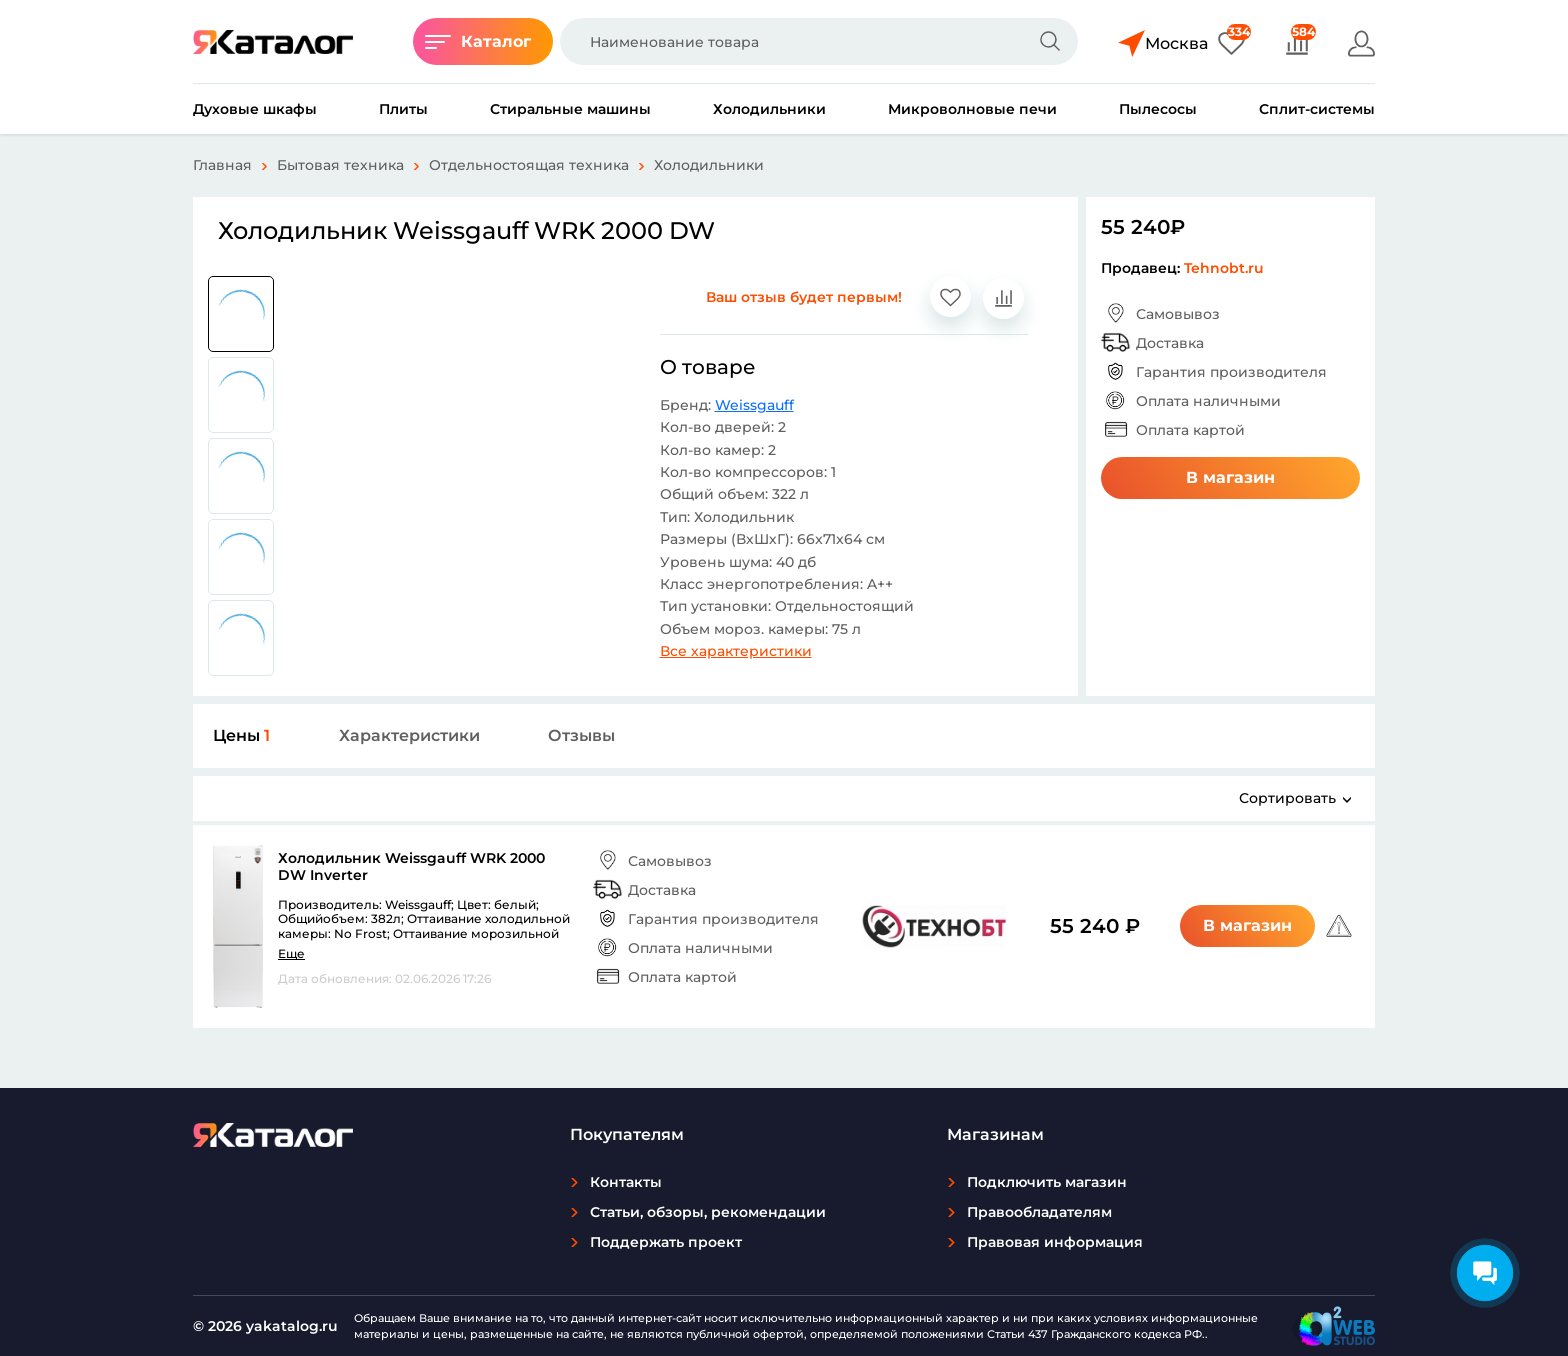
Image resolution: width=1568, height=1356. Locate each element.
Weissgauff (754, 405)
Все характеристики (736, 651)
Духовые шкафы (255, 109)
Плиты (403, 109)
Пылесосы (1158, 109)
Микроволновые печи (972, 109)
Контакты (626, 1182)
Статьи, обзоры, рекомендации (708, 1212)
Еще (291, 953)
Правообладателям (1039, 1212)
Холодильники (769, 109)
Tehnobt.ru (1224, 268)
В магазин (1230, 477)
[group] (241, 314)
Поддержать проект (666, 1242)
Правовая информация (1055, 1242)
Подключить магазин (1047, 1182)
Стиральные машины (570, 109)
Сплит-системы (1317, 109)
